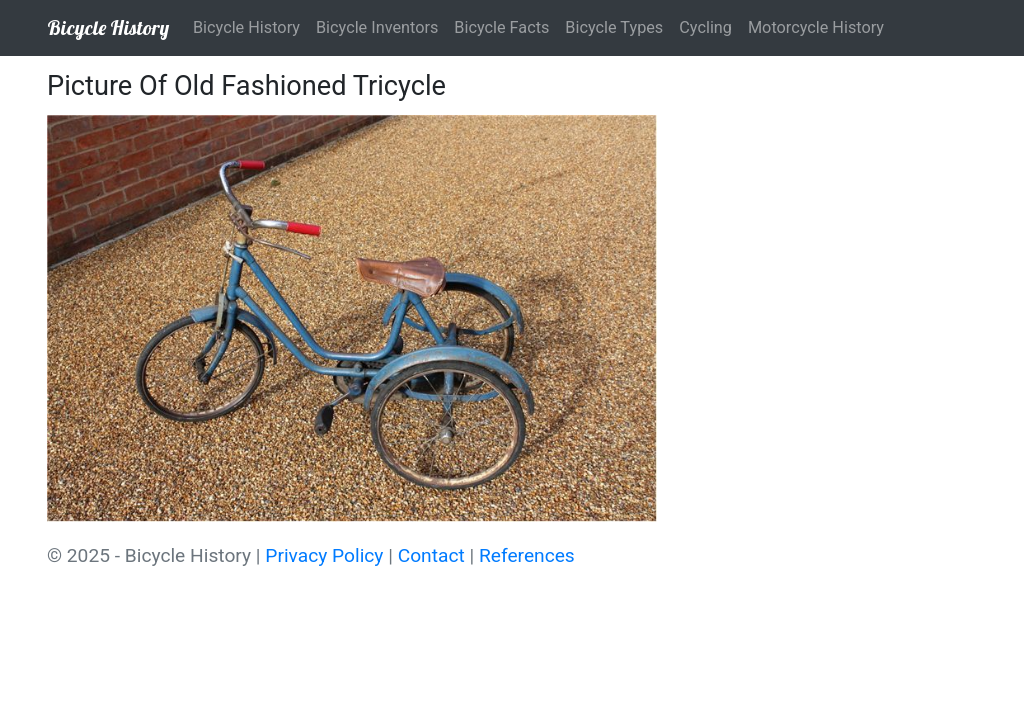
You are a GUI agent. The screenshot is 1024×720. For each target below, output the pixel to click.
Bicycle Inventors (377, 27)
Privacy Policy (324, 555)
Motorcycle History (816, 27)
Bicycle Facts (501, 27)
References (527, 555)
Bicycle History (108, 27)
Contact (431, 555)
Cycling (705, 27)
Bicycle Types (614, 27)
